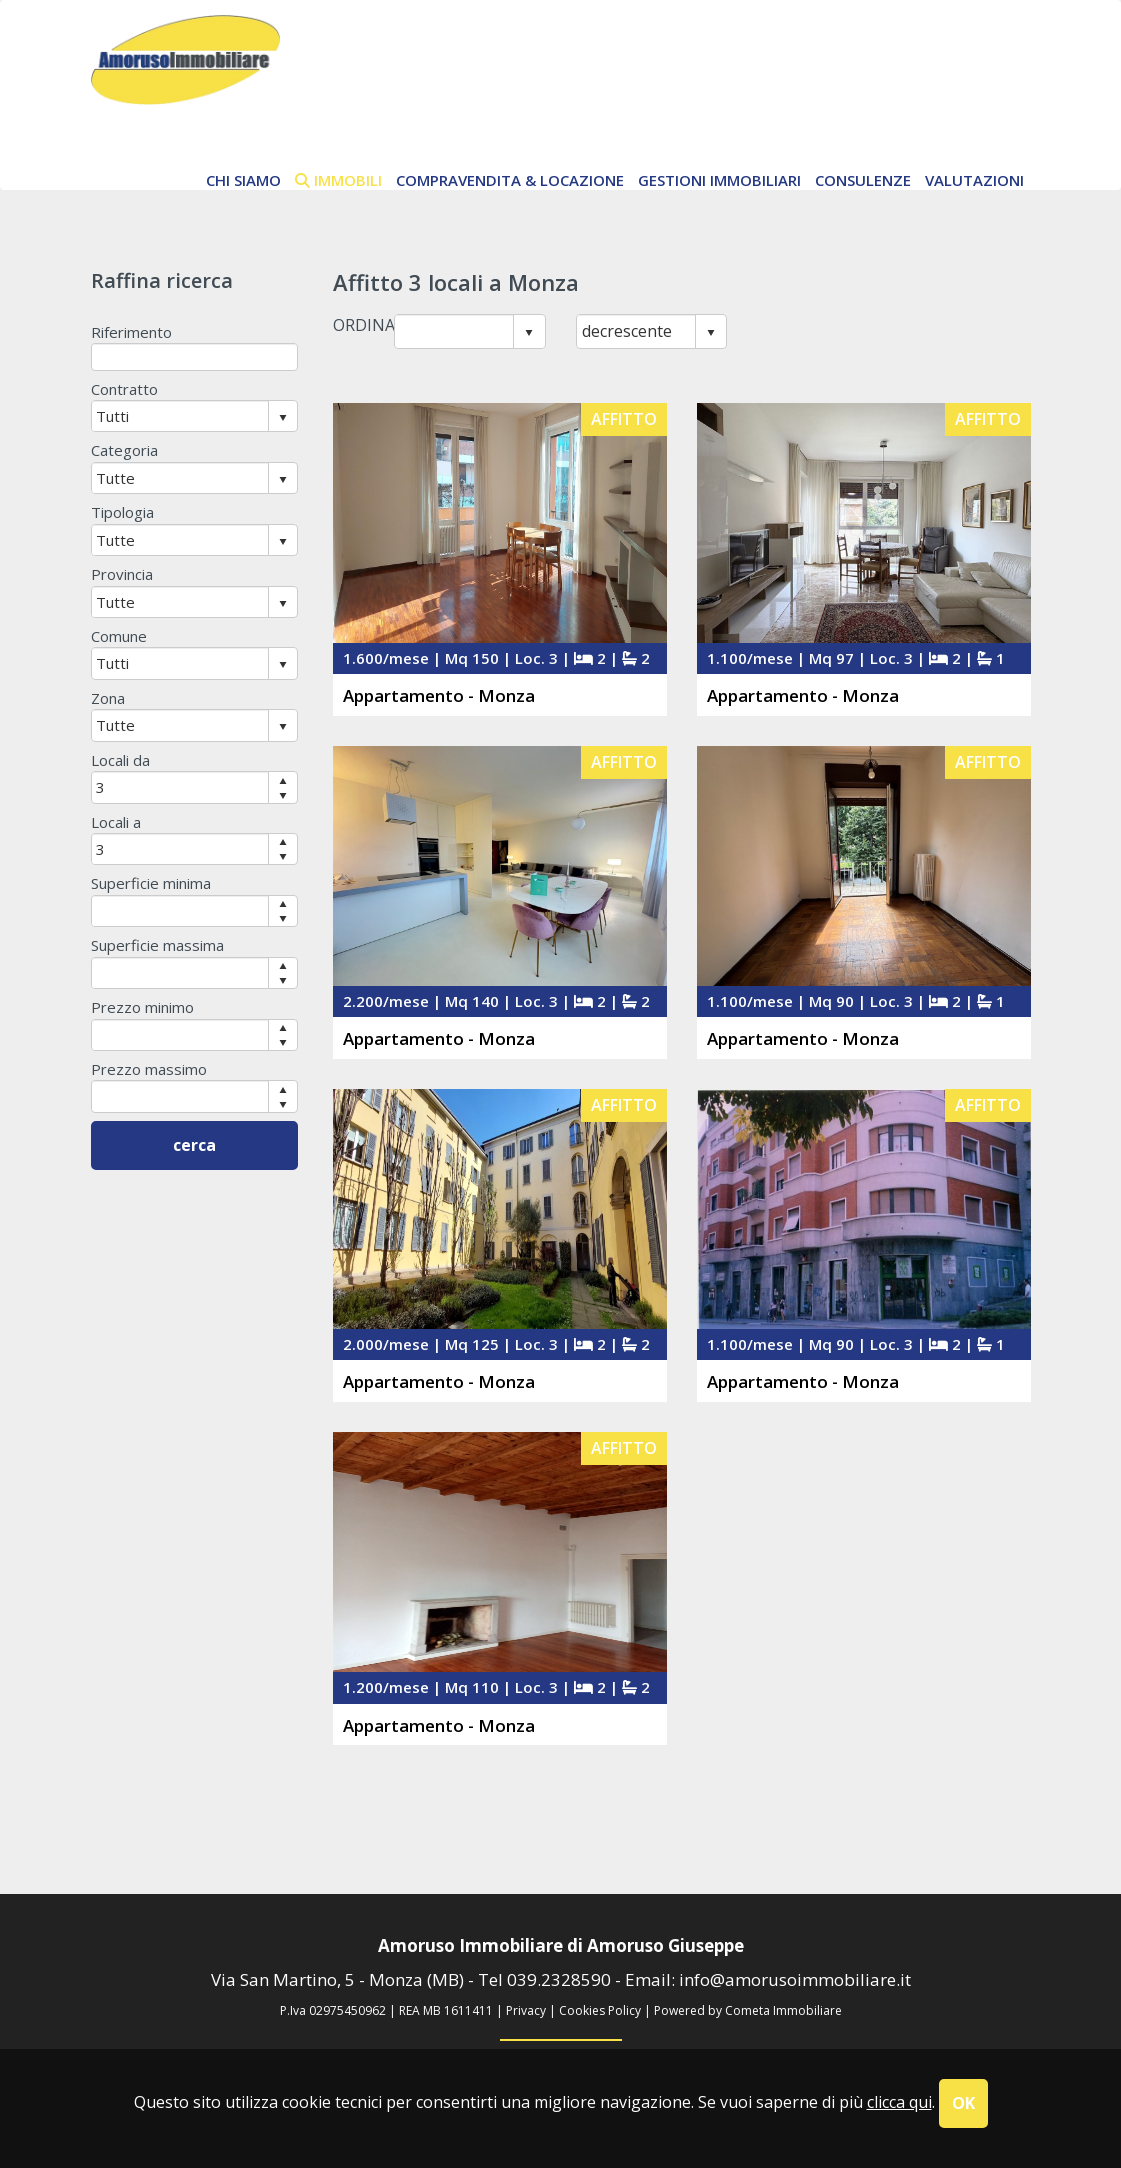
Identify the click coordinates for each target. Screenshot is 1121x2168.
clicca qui (899, 2102)
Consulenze (863, 180)
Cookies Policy (600, 2010)
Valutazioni (974, 180)
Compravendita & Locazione (510, 180)
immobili (338, 180)
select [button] (529, 333)
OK (963, 2103)
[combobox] (454, 331)
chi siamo (243, 180)
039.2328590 (559, 1979)
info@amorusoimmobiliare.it (795, 1979)
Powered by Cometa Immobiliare (748, 2010)
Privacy (526, 2010)
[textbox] (195, 356)
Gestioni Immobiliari (719, 180)
